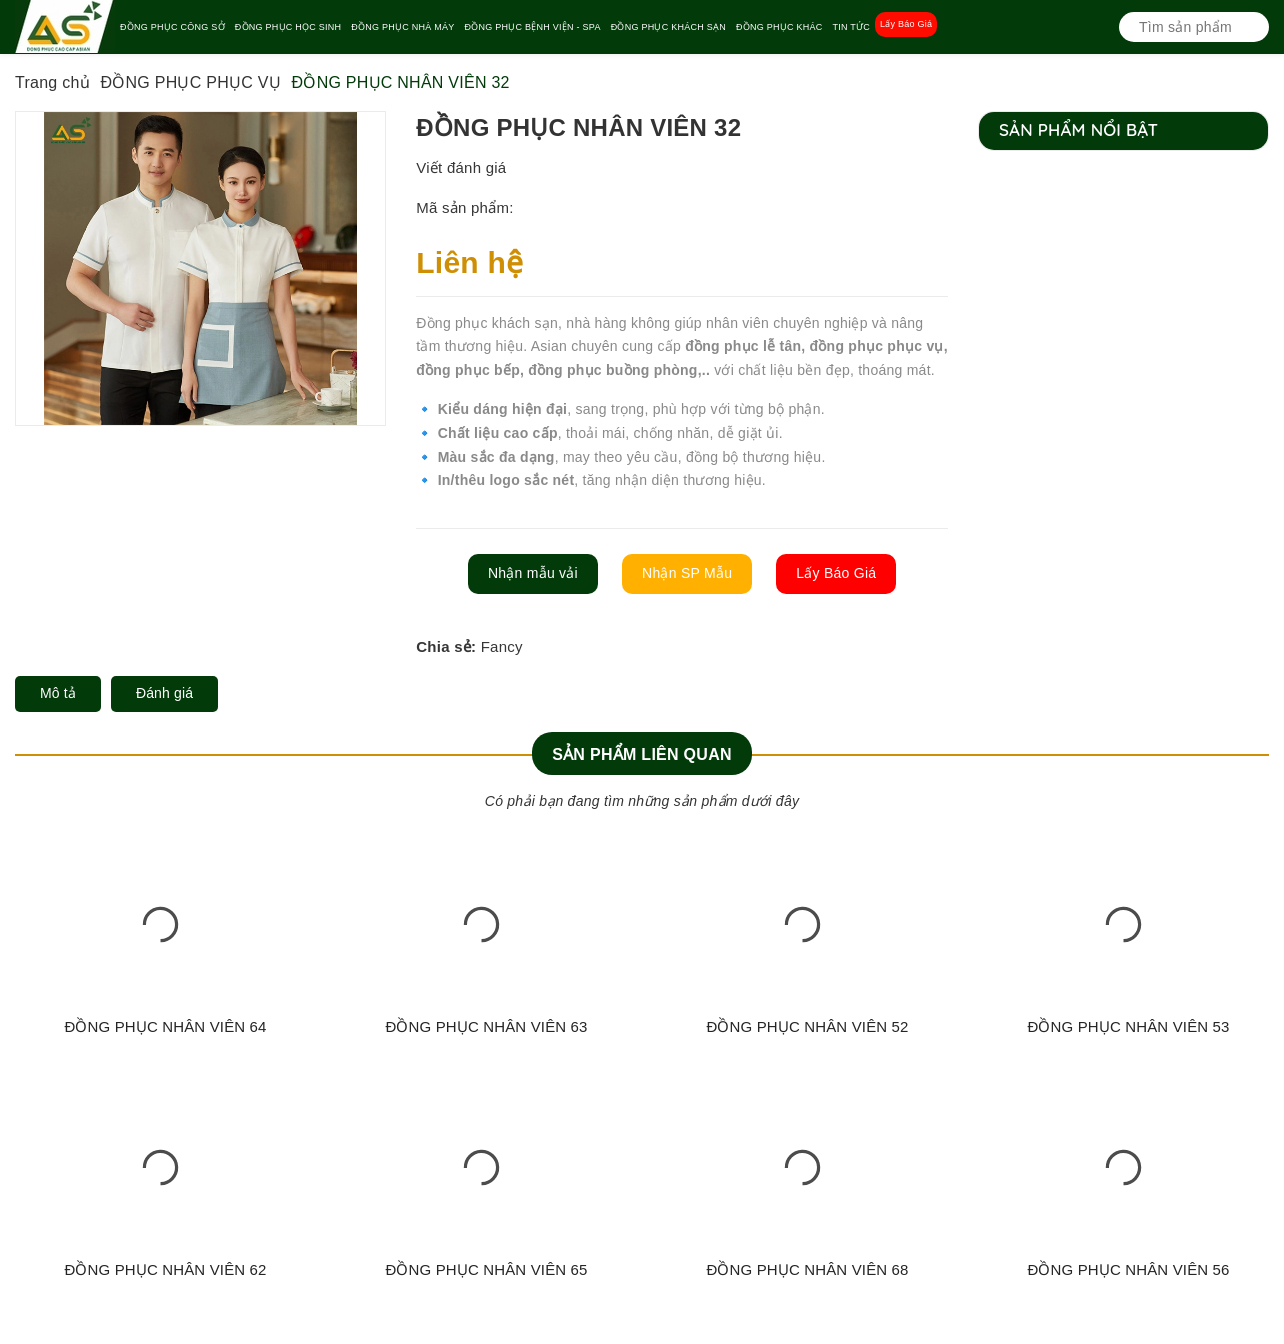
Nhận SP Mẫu (687, 573)
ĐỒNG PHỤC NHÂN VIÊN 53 (1128, 1026)
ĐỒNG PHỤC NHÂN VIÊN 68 (807, 1269)
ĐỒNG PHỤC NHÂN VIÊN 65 (486, 1269)
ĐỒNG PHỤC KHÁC (779, 27)
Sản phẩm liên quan (642, 754)
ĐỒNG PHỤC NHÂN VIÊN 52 (807, 1026)
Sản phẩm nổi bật (1078, 129)
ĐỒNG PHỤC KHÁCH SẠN (668, 27)
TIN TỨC (851, 27)
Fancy (502, 646)
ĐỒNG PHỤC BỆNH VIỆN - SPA (533, 27)
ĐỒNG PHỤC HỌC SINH (288, 27)
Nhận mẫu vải (533, 573)
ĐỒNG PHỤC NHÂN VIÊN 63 (486, 1026)
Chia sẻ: (446, 646)
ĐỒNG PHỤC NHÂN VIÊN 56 (1128, 1269)
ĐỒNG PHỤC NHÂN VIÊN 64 (165, 1026)
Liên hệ (469, 262)
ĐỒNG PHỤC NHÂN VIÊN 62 (165, 1269)
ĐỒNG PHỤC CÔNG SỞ (172, 27)
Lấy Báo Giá (906, 24)
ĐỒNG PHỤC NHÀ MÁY (402, 27)
